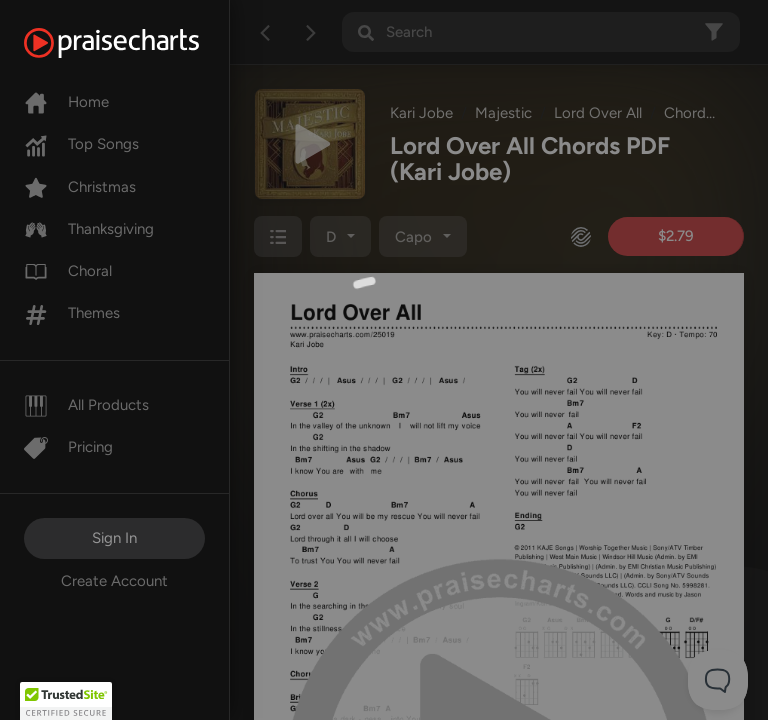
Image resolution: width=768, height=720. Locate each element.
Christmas (80, 187)
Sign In (114, 538)
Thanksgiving (89, 229)
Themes (72, 313)
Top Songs (81, 144)
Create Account (114, 581)
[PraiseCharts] (136, 43)
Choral (68, 271)
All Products (86, 405)
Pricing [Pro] (68, 447)
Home (66, 102)
